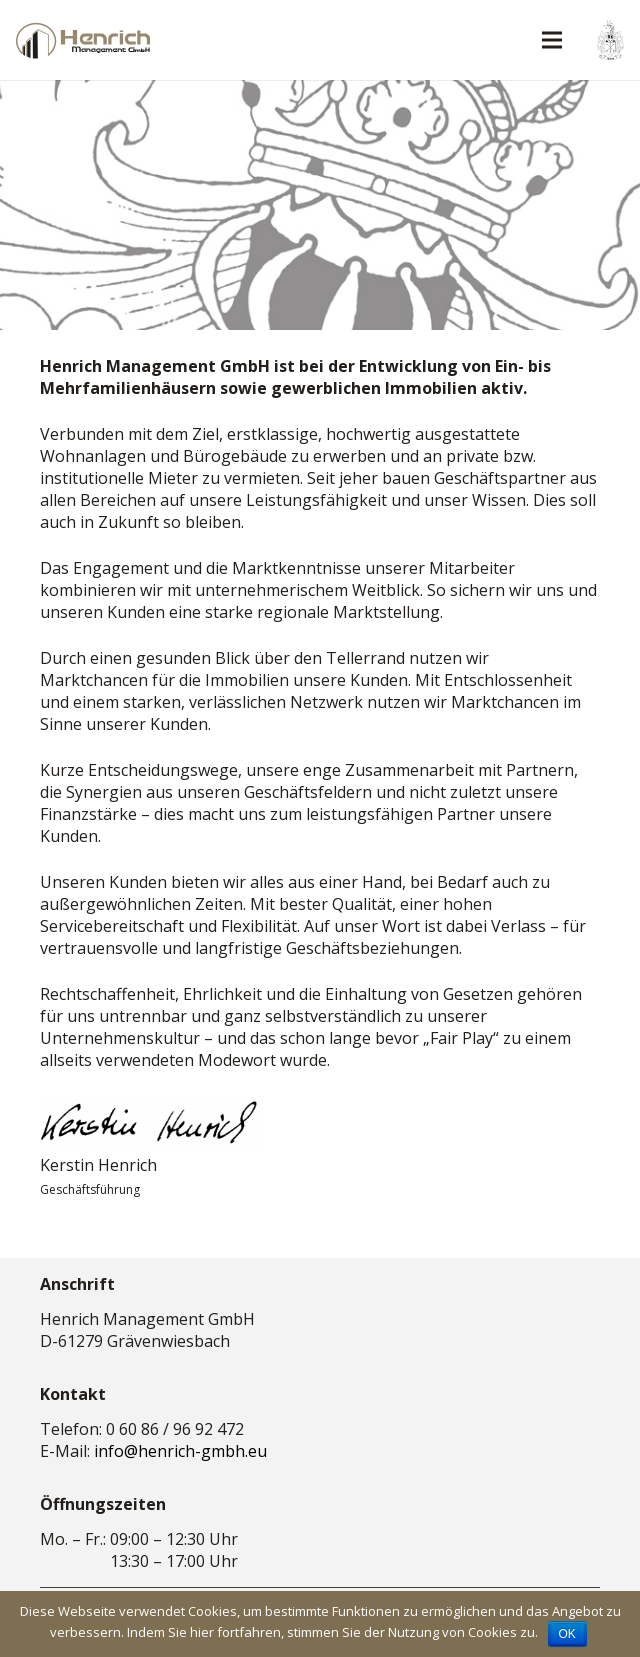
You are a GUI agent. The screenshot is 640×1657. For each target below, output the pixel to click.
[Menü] (552, 40)
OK (567, 1634)
